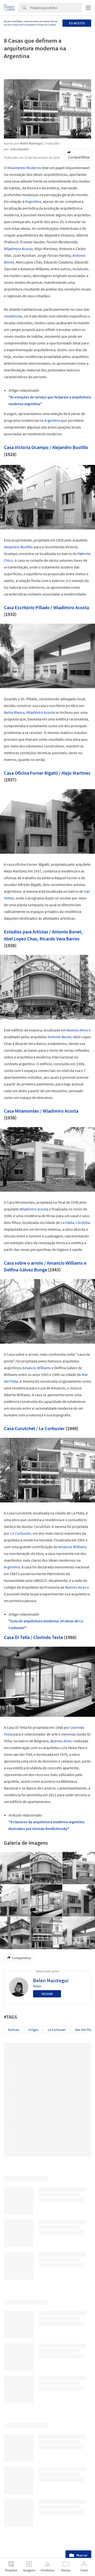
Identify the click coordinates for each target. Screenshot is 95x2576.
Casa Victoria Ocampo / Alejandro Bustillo (46, 447)
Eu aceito (77, 23)
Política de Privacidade (23, 24)
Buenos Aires (77, 1030)
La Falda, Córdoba (75, 1222)
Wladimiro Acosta (18, 248)
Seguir (47, 1994)
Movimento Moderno (24, 167)
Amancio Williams (36, 1367)
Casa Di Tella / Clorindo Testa (33, 1637)
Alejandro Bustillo (18, 546)
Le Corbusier (20, 1533)
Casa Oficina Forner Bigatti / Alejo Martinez (47, 773)
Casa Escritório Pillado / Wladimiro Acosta (46, 607)
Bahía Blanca (14, 712)
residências (13, 316)
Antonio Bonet (59, 1036)
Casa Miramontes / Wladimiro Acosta (41, 1111)
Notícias (13, 2030)
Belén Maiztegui (50, 1980)
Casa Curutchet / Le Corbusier (34, 1428)
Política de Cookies (46, 24)
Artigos (33, 2030)
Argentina (33, 201)
